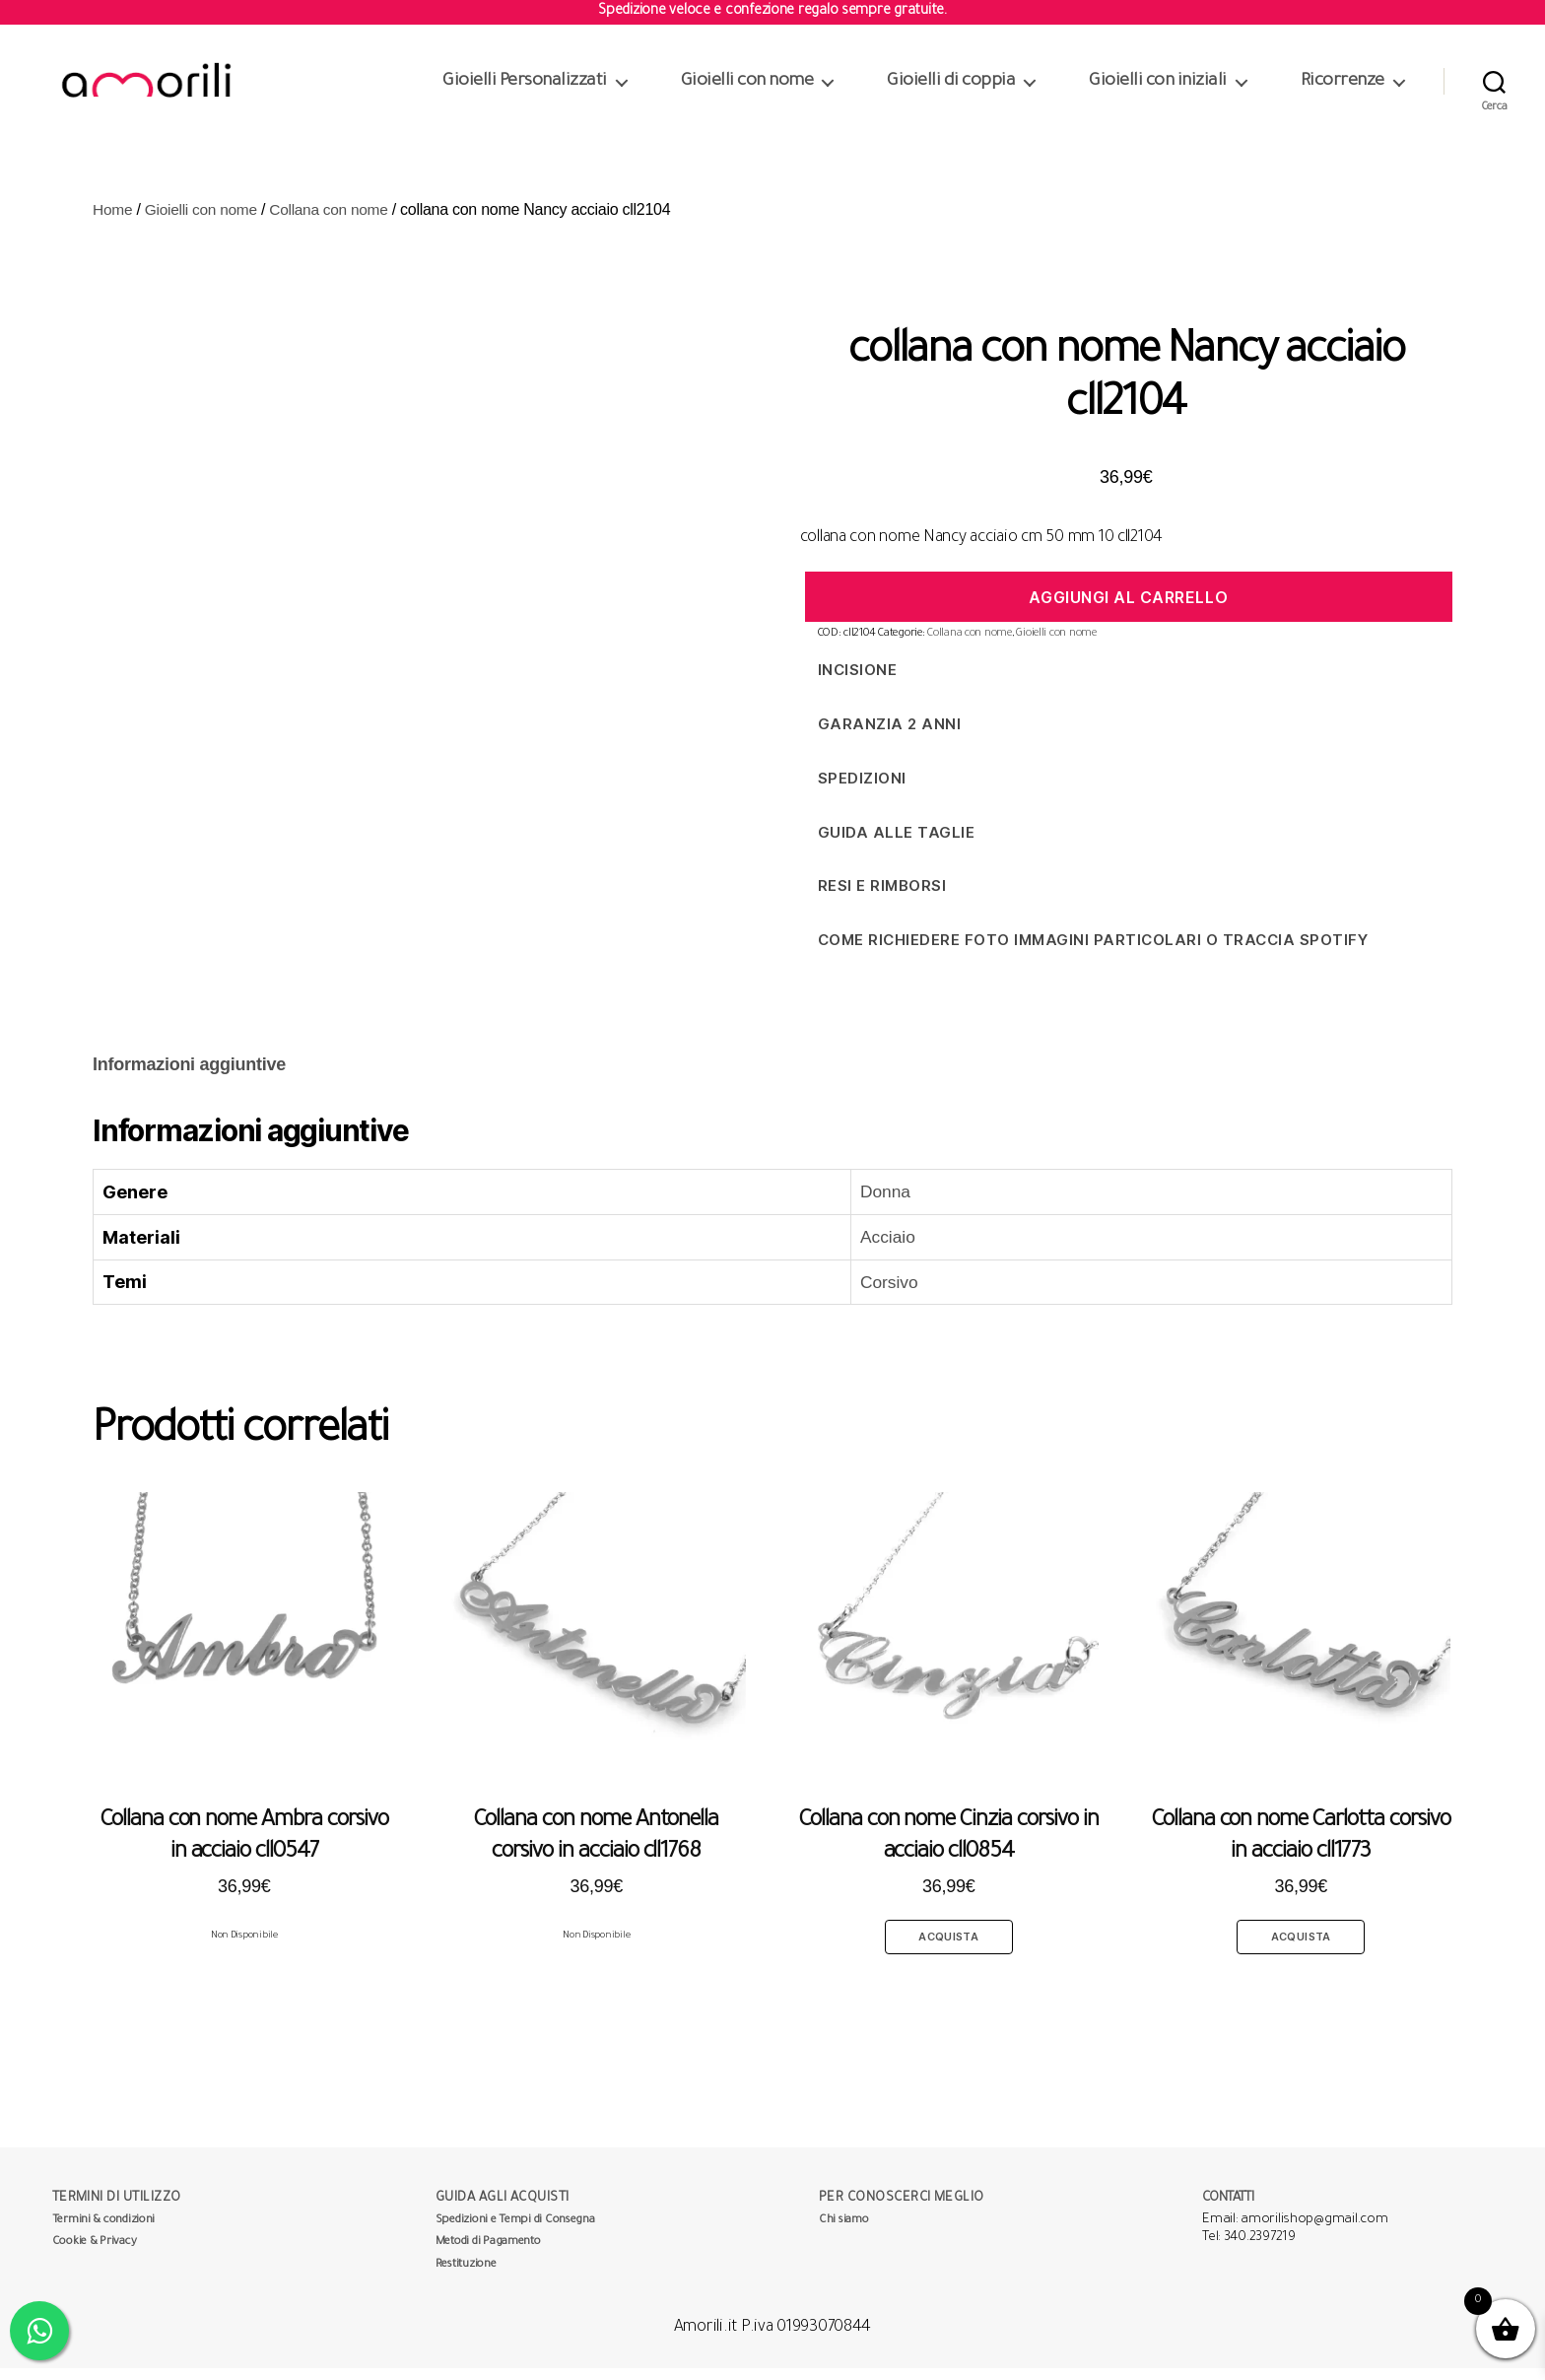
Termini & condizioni (104, 2232)
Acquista (949, 1948)
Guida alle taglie (896, 844)
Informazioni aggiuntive (189, 1076)
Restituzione (466, 2277)
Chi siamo (844, 2232)
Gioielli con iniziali (1158, 88)
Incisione (858, 681)
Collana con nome (336, 221)
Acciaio (878, 1248)
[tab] (189, 1076)
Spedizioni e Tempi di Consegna (515, 2232)
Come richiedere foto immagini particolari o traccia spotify (1093, 951)
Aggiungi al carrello (1128, 609)
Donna (876, 1203)
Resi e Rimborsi (882, 897)
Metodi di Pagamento (488, 2254)
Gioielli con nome (747, 88)
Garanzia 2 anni (890, 735)
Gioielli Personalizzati (524, 88)
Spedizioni (862, 790)
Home (113, 221)
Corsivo (880, 1294)
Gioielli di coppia (951, 88)
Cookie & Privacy (94, 2254)
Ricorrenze (1342, 88)
